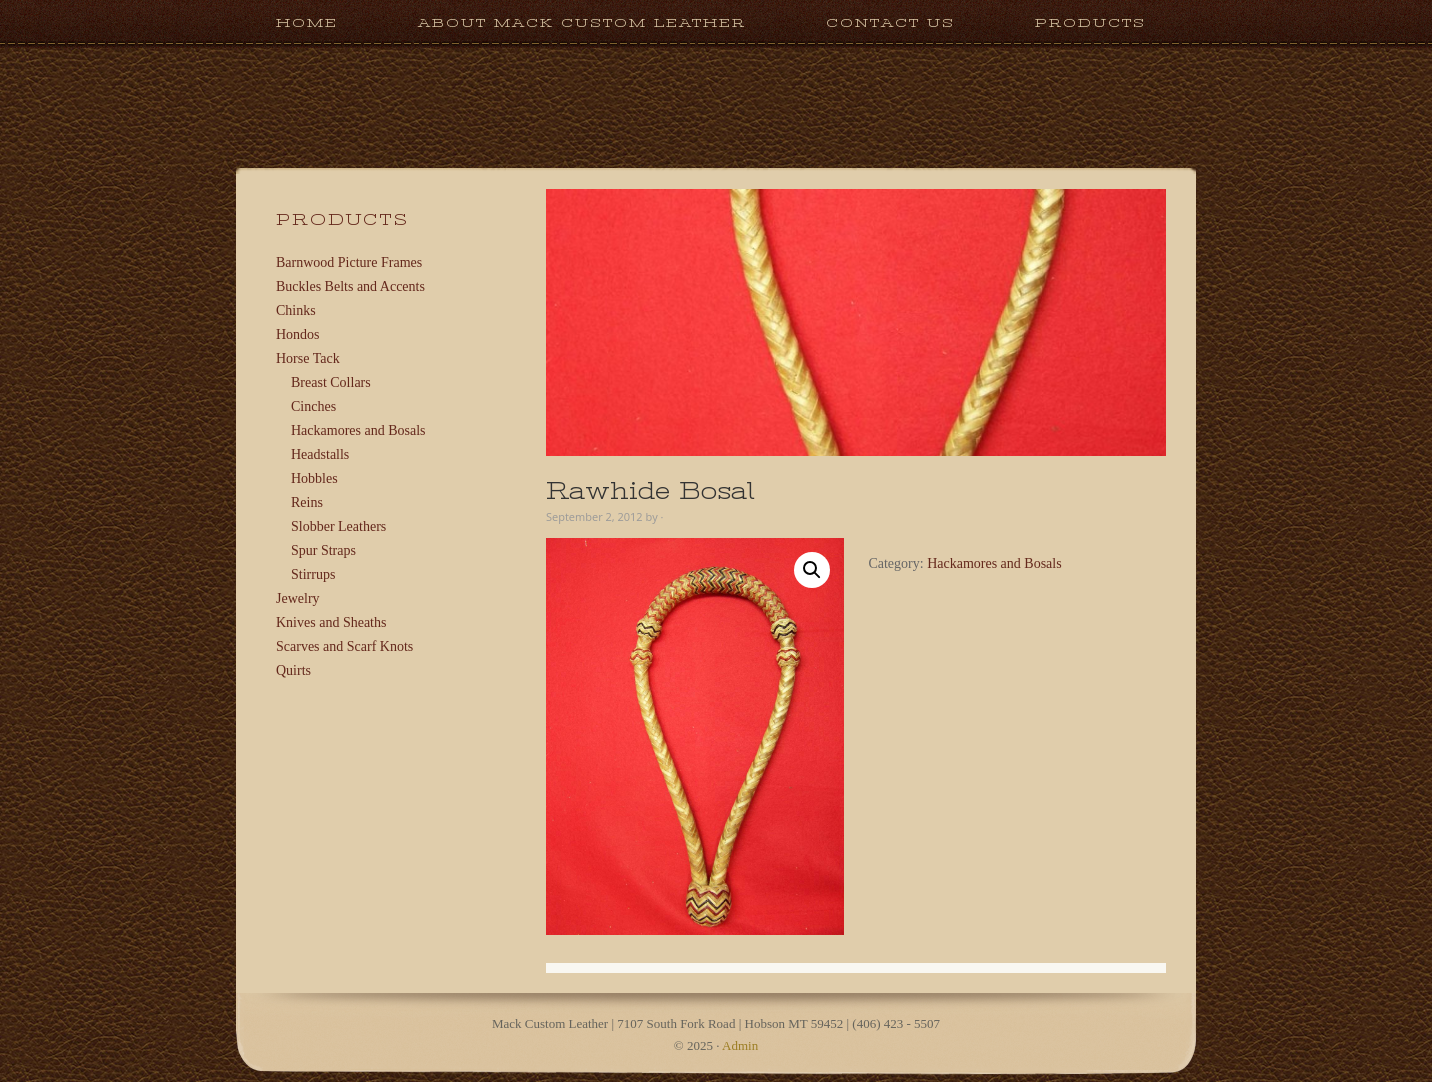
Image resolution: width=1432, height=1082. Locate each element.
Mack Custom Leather (716, 158)
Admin (740, 1045)
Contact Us (890, 22)
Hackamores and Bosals (994, 563)
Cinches (313, 406)
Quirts (293, 670)
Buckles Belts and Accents (350, 286)
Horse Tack (308, 358)
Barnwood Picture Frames (349, 262)
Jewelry (298, 598)
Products (1070, 22)
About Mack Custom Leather (582, 22)
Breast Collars (331, 382)
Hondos (298, 334)
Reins (307, 502)
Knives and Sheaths (331, 622)
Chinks (296, 310)
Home (307, 22)
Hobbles (314, 478)
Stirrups (313, 574)
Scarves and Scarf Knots (344, 646)
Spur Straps (323, 550)
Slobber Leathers (338, 526)
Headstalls (320, 454)
